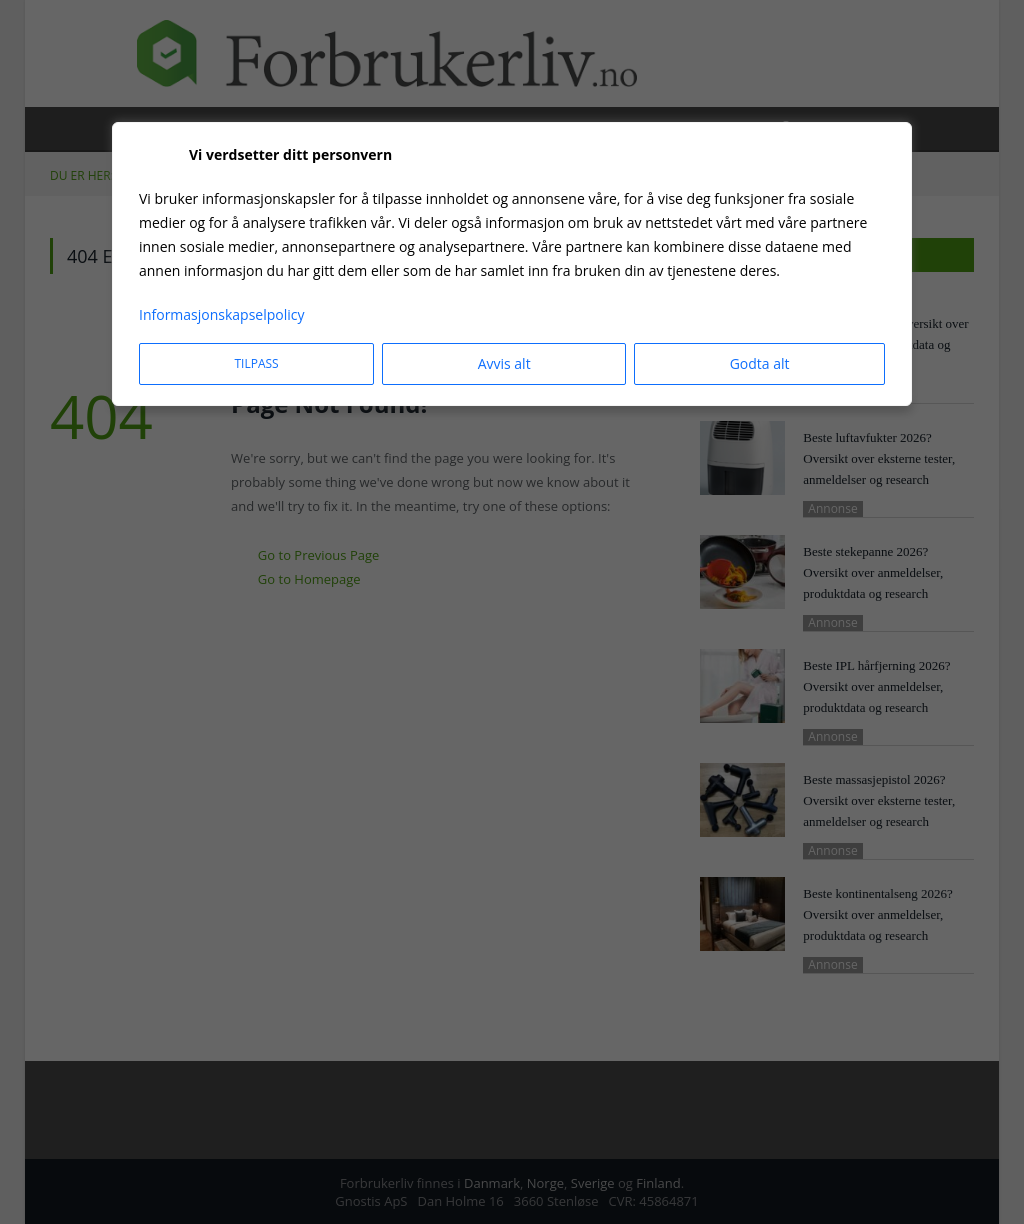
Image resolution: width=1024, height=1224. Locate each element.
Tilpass (256, 363)
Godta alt (760, 363)
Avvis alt (504, 363)
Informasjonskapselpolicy (222, 314)
